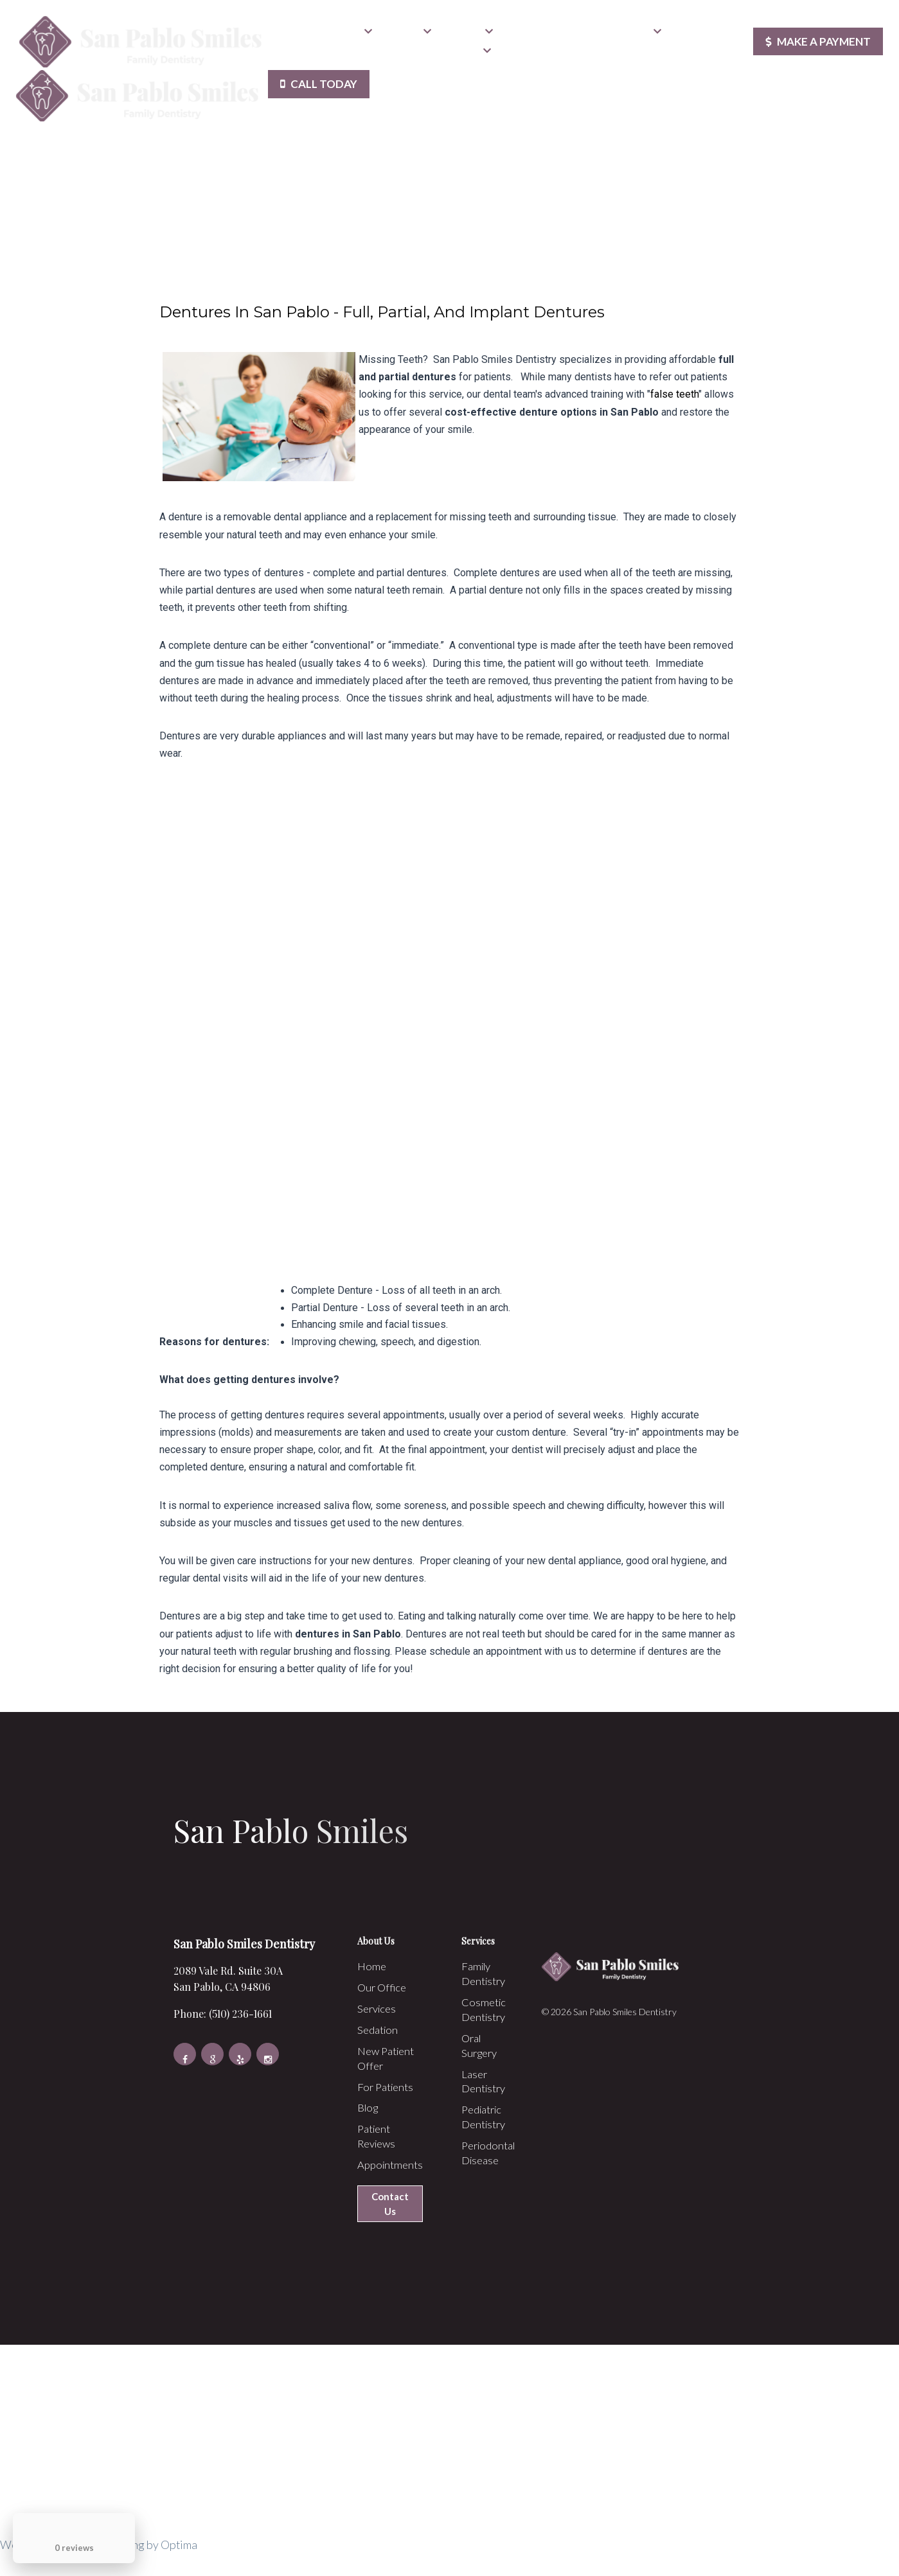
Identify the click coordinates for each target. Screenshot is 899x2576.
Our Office (342, 35)
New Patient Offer (544, 35)
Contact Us (460, 54)
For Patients (628, 35)
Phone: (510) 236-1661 (214, 2013)
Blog (683, 35)
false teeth (674, 394)
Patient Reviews (310, 54)
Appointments (386, 54)
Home (288, 35)
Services (407, 35)
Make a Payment (815, 44)
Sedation (467, 35)
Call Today (321, 91)
